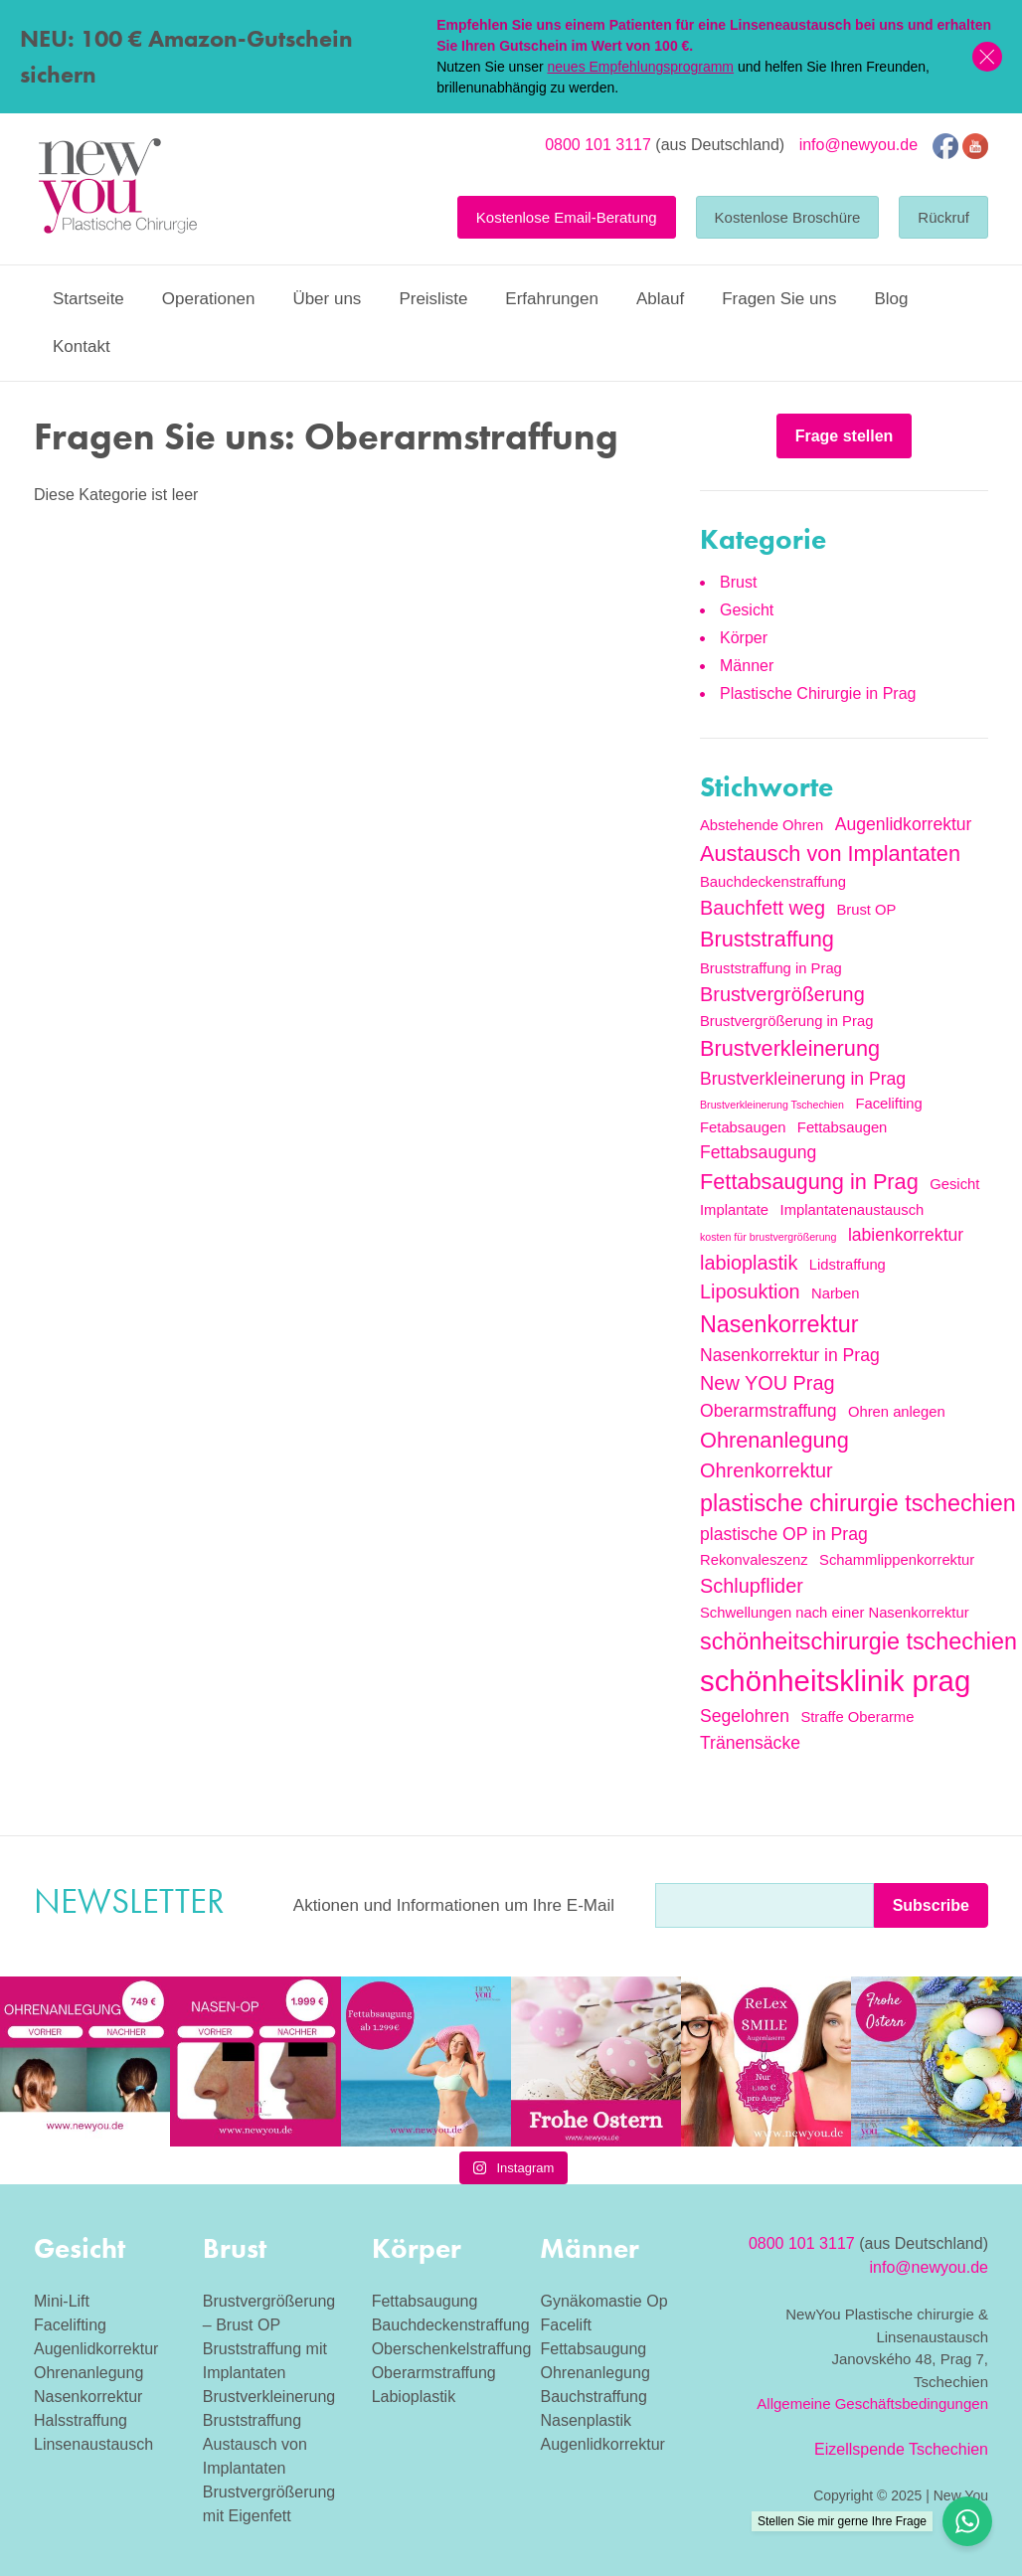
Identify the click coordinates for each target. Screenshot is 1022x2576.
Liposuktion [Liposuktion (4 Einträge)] (750, 1291)
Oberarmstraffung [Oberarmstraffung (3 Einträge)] (768, 1411)
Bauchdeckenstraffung (451, 2325)
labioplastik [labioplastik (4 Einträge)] (748, 1263)
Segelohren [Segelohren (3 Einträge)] (744, 1716)
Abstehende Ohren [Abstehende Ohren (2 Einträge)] (761, 825)
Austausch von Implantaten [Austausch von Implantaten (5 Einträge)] (830, 853)
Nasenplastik (585, 2420)
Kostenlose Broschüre (788, 217)
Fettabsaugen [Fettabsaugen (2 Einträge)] (842, 1127)
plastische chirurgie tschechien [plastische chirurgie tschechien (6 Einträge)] (858, 1503)
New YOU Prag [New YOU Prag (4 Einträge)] (767, 1383)
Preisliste (433, 298)
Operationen (209, 298)
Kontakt (81, 346)
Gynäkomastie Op (603, 2301)
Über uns (326, 298)
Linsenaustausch (93, 2444)
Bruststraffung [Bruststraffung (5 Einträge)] (767, 939)
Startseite (88, 298)
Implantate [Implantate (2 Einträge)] (734, 1210)
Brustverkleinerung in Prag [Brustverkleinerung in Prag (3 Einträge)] (803, 1079)
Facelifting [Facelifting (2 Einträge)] (888, 1104)
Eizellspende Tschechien (901, 2449)
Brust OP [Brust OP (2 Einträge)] (866, 910)
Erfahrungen (551, 298)
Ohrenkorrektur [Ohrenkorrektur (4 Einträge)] (766, 1470)
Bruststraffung (252, 2420)
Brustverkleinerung (269, 2396)
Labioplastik (414, 2396)
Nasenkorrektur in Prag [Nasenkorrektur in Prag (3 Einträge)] (790, 1355)
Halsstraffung (80, 2420)
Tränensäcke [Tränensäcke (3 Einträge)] (750, 1743)
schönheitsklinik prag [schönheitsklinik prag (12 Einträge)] (835, 1680)
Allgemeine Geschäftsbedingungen (872, 2403)
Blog (891, 298)
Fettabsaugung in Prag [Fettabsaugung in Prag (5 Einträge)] (809, 1181)
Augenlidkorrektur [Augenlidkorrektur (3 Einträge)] (903, 824)
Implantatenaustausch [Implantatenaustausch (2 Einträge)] (852, 1210)
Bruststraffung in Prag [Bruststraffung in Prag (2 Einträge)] (771, 968)
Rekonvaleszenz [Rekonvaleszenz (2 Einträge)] (754, 1560)
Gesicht (746, 609)
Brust (738, 582)
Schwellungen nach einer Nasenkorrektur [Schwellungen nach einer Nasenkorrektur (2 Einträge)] (834, 1613)
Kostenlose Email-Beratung (566, 217)
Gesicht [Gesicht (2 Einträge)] (954, 1184)
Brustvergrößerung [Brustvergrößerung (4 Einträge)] (782, 994)
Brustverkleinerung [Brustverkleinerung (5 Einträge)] (790, 1048)
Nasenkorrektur (88, 2396)
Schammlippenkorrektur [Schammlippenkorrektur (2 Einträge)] (896, 1560)
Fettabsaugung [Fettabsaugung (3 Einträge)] (758, 1152)
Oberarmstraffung (434, 2372)
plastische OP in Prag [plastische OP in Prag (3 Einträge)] (784, 1534)
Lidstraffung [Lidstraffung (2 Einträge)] (847, 1265)
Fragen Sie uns (779, 298)
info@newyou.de (858, 144)
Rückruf (943, 217)
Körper (743, 637)
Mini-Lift (61, 2301)
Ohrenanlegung (88, 2372)
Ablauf (660, 298)
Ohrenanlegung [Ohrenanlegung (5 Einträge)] (774, 1440)
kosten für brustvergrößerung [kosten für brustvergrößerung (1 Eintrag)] (768, 1237)
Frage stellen (844, 436)
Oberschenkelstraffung (452, 2348)
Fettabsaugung (425, 2301)
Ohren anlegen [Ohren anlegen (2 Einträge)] (896, 1412)
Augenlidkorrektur (96, 2348)
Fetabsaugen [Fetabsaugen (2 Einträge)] (742, 1127)
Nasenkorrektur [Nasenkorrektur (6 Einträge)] (779, 1324)
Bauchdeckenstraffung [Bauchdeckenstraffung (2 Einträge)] (773, 882)
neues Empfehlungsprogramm (640, 67)
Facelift (566, 2325)
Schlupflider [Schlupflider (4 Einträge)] (751, 1586)
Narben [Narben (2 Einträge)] (835, 1293)
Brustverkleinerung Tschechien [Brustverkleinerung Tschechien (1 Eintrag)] (772, 1105)
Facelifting (70, 2325)
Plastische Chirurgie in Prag (818, 693)
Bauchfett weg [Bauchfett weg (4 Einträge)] (762, 908)
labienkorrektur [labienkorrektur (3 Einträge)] (905, 1235)
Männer (746, 665)
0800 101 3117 (598, 144)
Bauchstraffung (593, 2396)
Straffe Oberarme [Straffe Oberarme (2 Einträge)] (857, 1717)
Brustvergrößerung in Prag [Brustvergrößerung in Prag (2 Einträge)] (786, 1021)
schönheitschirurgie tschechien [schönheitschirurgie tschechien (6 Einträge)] (858, 1641)
